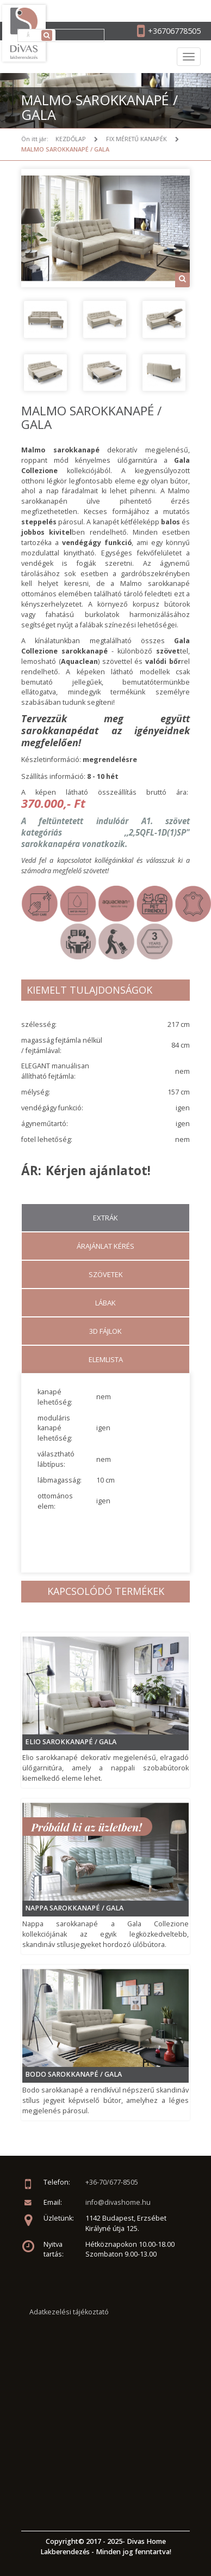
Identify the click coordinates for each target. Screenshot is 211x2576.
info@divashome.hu (118, 2202)
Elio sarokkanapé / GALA (70, 1741)
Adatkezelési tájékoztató (69, 2312)
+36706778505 (174, 31)
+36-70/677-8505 (111, 2182)
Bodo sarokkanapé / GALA (73, 2074)
